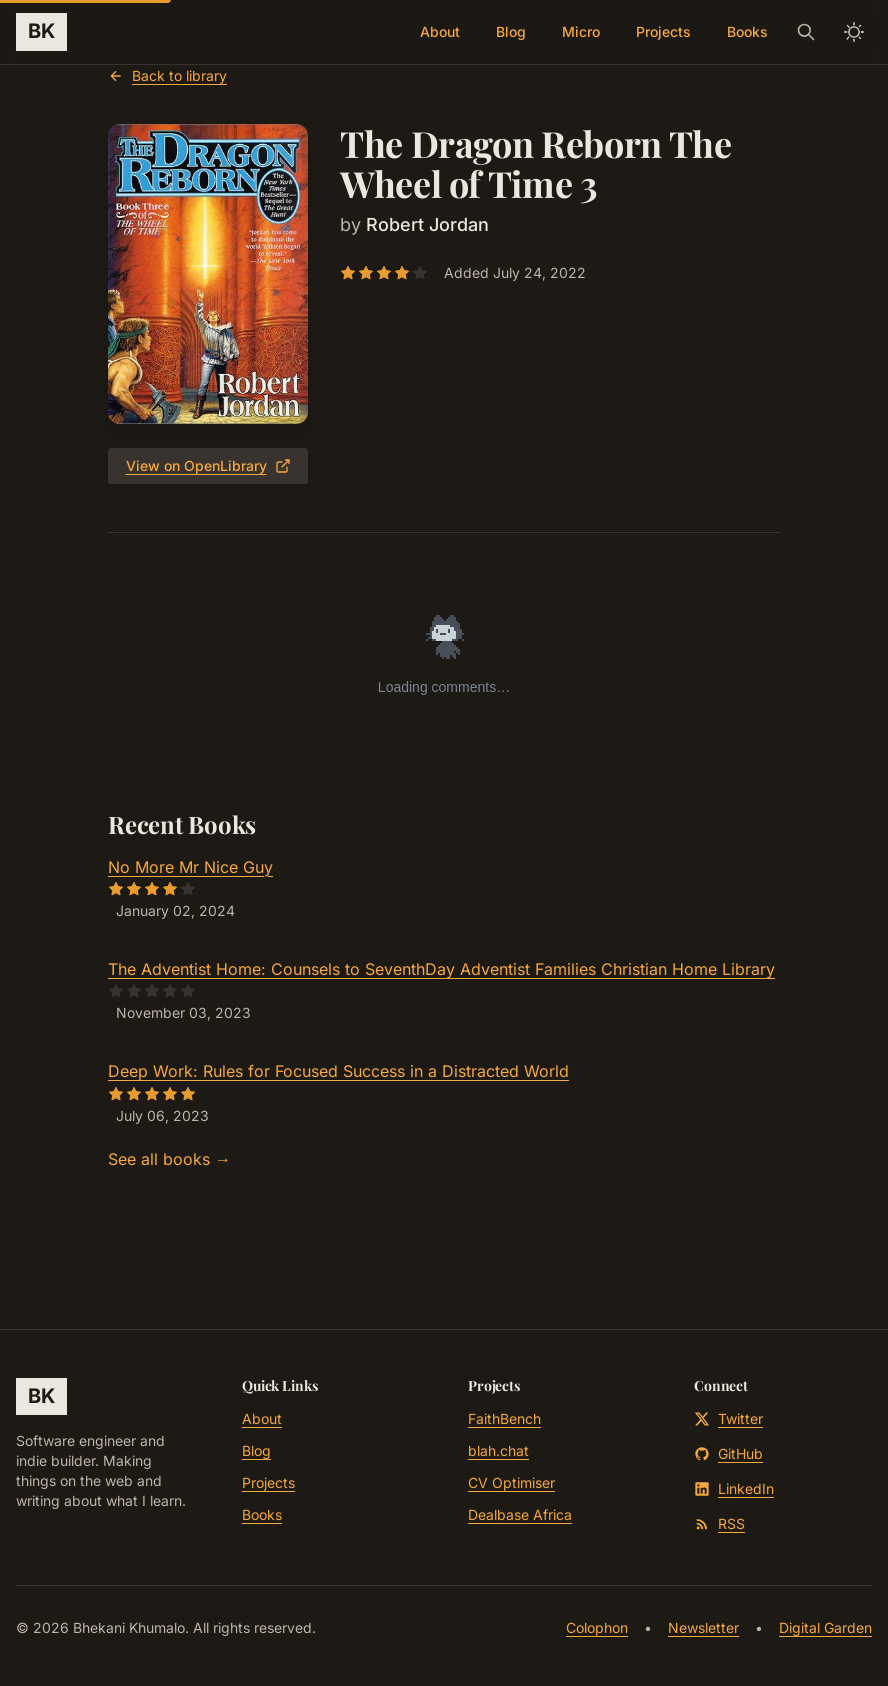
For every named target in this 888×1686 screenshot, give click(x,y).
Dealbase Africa (520, 1514)
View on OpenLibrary (208, 465)
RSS (719, 1523)
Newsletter (703, 1627)
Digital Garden (825, 1627)
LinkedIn (734, 1488)
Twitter (728, 1418)
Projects (663, 31)
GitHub (728, 1453)
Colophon (597, 1627)
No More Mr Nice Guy (190, 867)
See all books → (169, 1159)
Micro (581, 31)
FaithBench (504, 1418)
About (440, 31)
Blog (511, 31)
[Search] (806, 32)
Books (747, 31)
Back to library (167, 75)
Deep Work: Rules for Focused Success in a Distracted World (338, 1071)
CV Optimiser (511, 1482)
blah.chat (498, 1450)
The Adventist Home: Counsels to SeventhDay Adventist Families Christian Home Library (441, 969)
